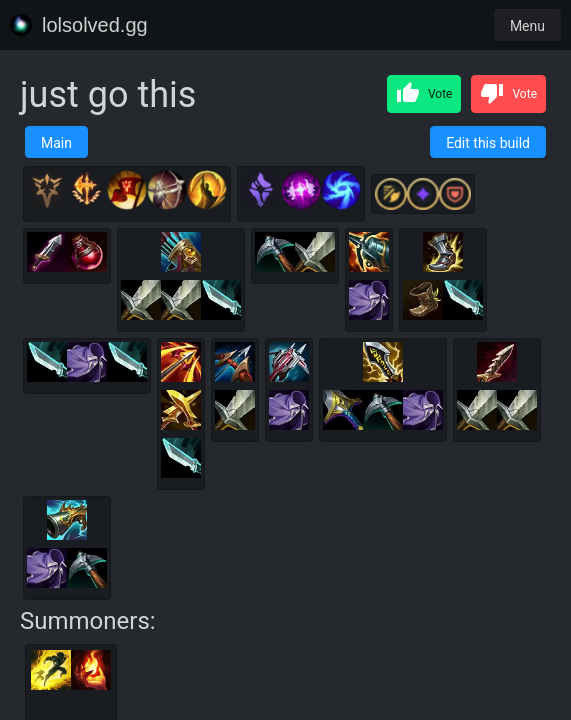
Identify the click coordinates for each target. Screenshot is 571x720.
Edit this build (488, 143)
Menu (527, 26)
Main (56, 143)
